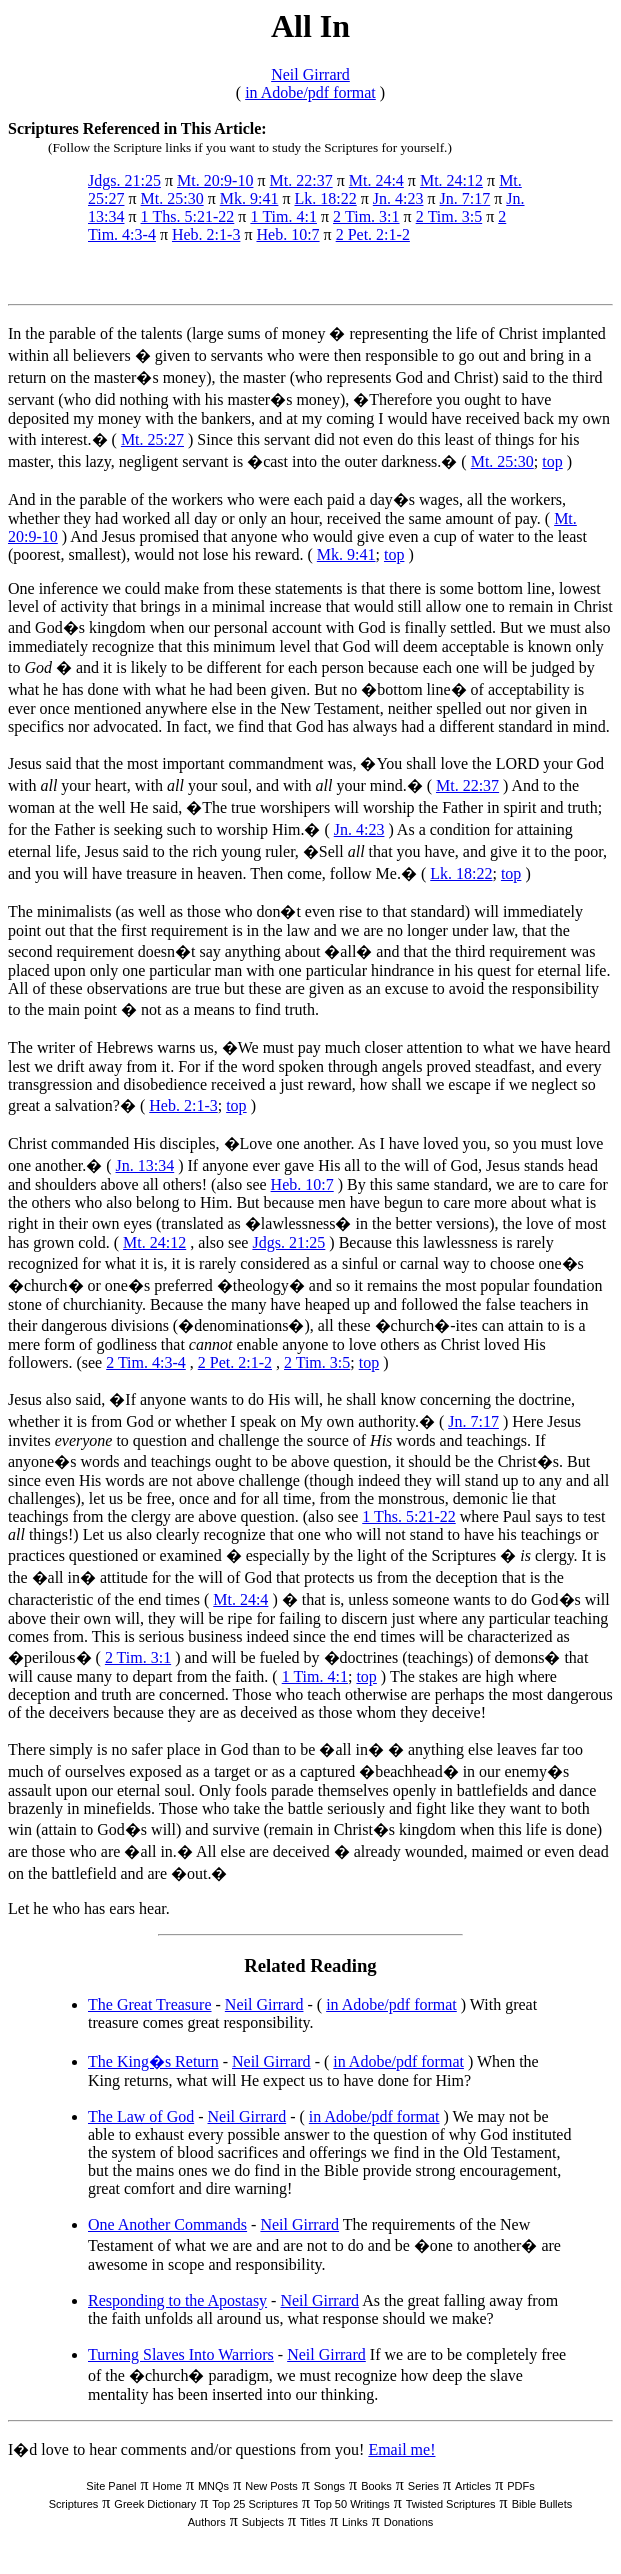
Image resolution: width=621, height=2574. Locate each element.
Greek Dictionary (155, 2504)
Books (376, 2486)
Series (423, 2486)
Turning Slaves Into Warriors (181, 2354)
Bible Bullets (542, 2504)
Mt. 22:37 (301, 180)
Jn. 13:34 (145, 1165)
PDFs (521, 2486)
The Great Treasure (150, 2004)
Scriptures (74, 2504)
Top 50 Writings (352, 2504)
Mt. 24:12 (451, 180)
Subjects (263, 2522)
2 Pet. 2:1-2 (373, 234)
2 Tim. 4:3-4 (146, 1362)
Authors (207, 2522)
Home (167, 2486)
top (552, 461)
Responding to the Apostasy (177, 2300)
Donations (409, 2522)
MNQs (213, 2486)
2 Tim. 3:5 (449, 216)
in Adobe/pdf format (310, 92)
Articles (473, 2486)
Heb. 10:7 (287, 234)
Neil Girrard (310, 74)
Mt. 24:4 (376, 180)
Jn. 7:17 (465, 198)
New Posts (271, 2486)
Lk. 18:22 (325, 198)
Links (355, 2522)
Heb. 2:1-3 (206, 234)
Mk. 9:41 (249, 198)
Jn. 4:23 (398, 198)
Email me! (401, 2449)
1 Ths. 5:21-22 (188, 216)
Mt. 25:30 (172, 198)
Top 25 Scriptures (255, 2504)
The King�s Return (153, 2061)
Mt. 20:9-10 (215, 180)
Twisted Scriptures (451, 2504)
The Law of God (141, 2116)
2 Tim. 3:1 (366, 216)
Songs (329, 2486)
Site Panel (111, 2486)
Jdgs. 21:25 (124, 180)
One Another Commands (167, 2224)
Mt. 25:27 (152, 439)
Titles (313, 2522)
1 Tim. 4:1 (283, 216)
